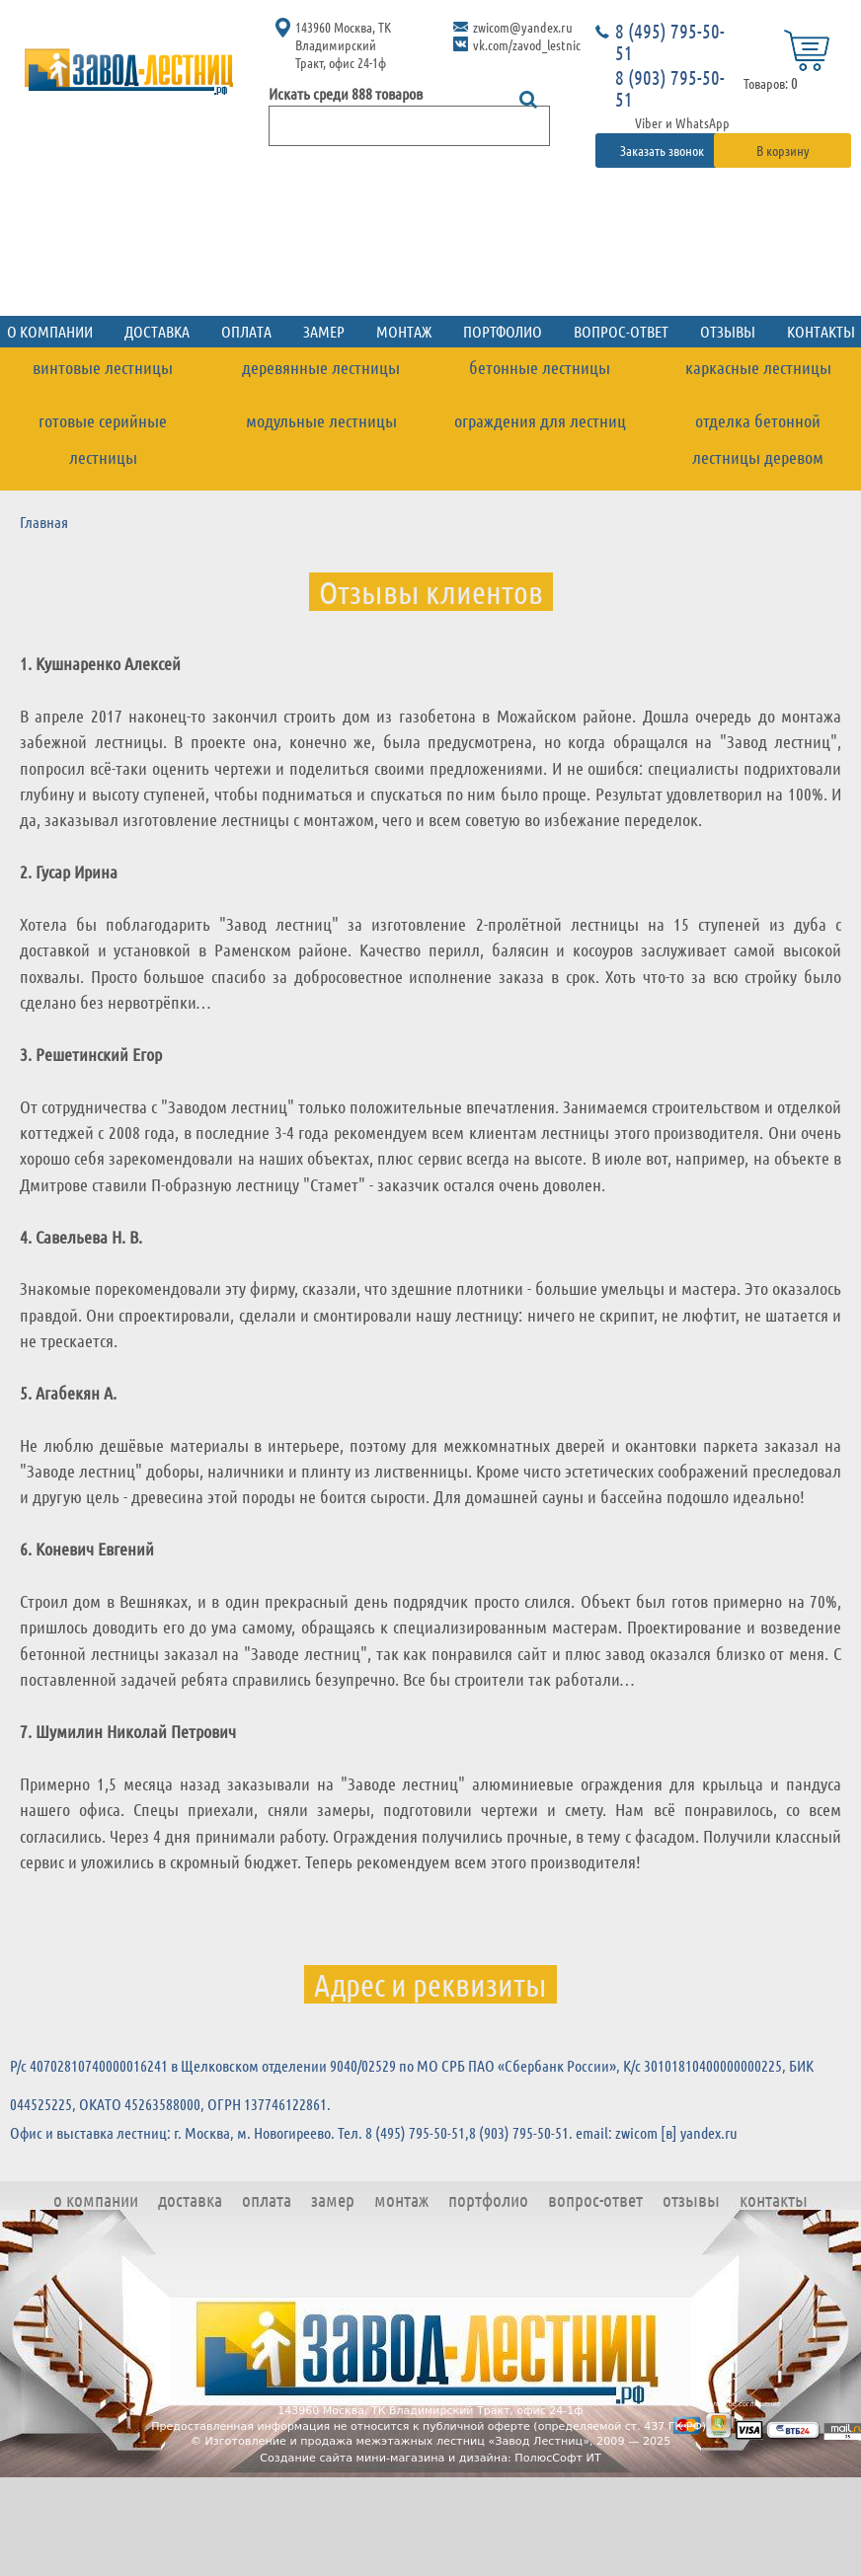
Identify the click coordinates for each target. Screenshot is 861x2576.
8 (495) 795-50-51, (417, 2132)
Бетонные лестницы (539, 367)
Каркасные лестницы (758, 367)
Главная (44, 521)
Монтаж (403, 331)
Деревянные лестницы (321, 367)
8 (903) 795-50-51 (670, 88)
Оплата (246, 331)
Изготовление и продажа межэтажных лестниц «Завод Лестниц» (396, 2441)
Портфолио (502, 331)
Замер (324, 331)
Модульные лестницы (321, 420)
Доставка (157, 331)
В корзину (783, 150)
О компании (95, 2199)
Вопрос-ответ (621, 331)
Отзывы (727, 331)
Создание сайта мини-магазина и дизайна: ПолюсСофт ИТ (430, 2458)
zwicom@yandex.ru (523, 27)
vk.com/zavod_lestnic (527, 44)
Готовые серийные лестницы (103, 439)
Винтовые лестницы (103, 367)
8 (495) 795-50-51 (670, 41)
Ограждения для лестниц (540, 420)
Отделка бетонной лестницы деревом (757, 439)
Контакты (774, 2199)
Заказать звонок (663, 150)
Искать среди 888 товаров (346, 93)
